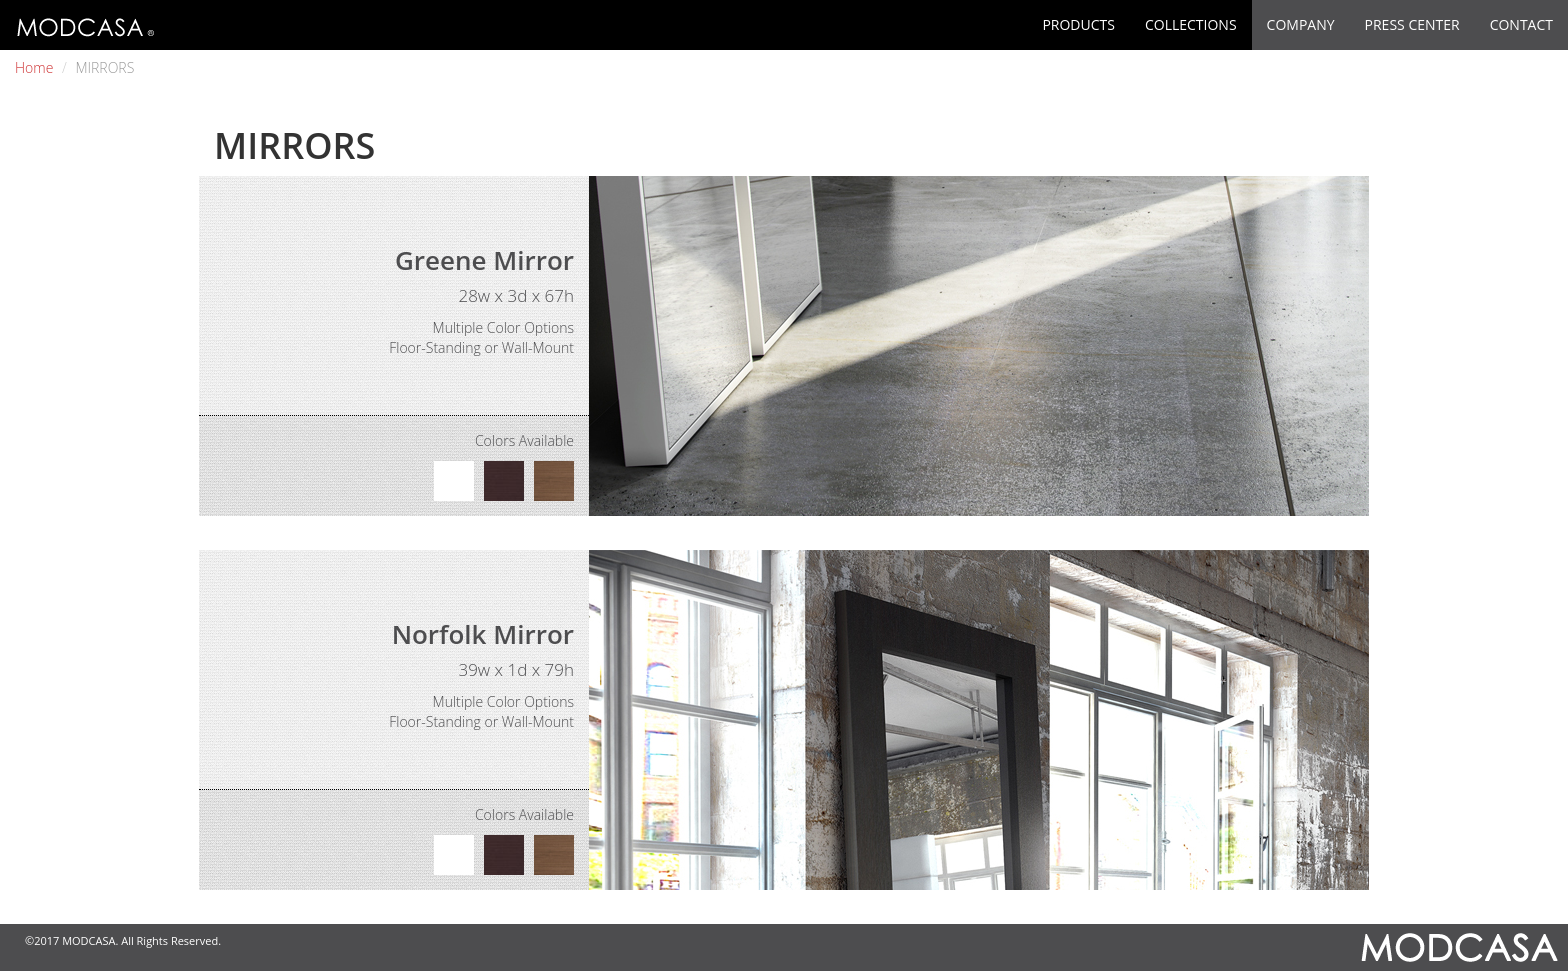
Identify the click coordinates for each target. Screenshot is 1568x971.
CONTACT (1521, 24)
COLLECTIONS (1191, 24)
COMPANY (1301, 24)
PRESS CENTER (1412, 24)
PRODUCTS (1078, 24)
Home (34, 67)
